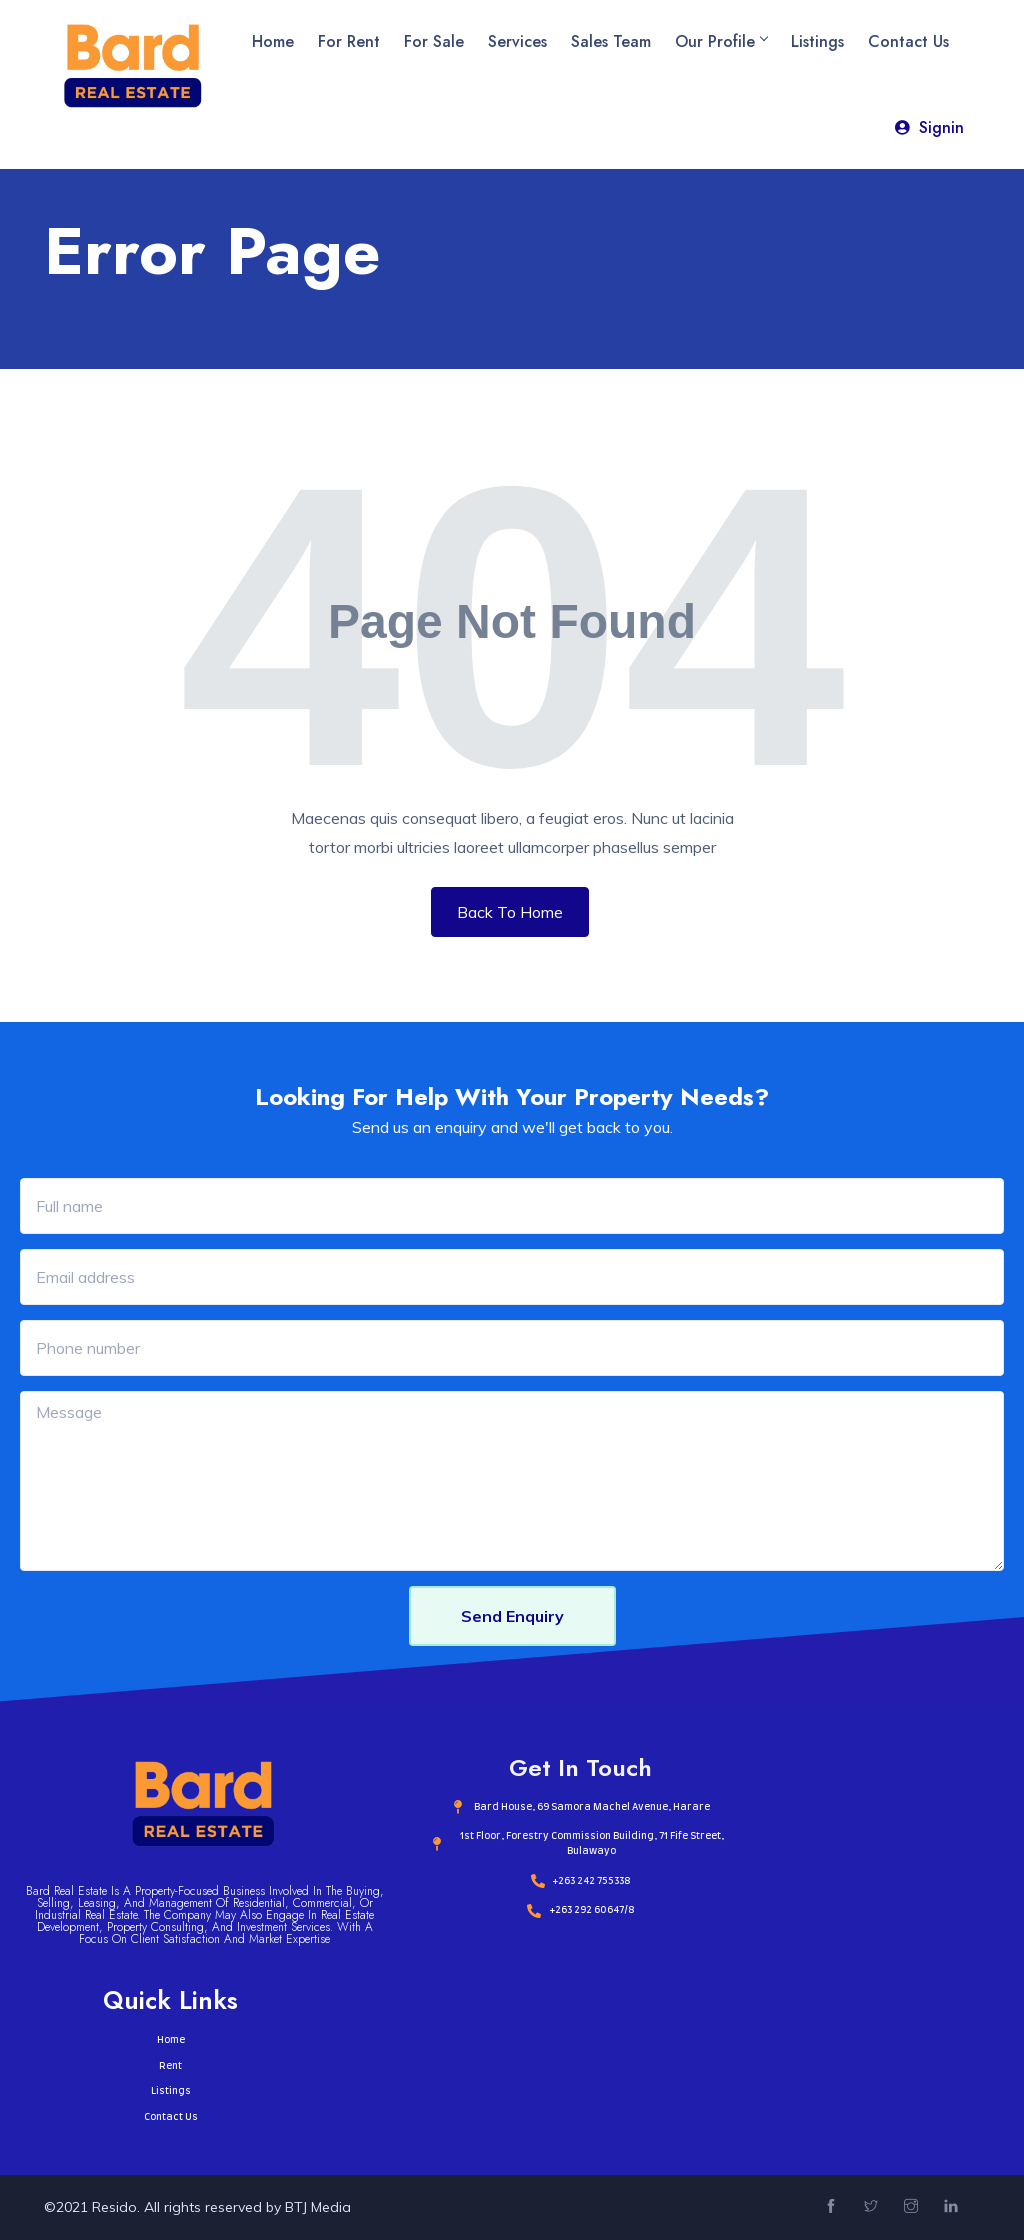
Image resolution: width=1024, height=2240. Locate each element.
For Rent (349, 41)
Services (517, 41)
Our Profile (721, 41)
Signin (928, 127)
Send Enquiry (512, 1616)
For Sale (434, 41)
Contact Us (908, 41)
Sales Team (611, 41)
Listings (817, 41)
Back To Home (510, 912)
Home (273, 41)
